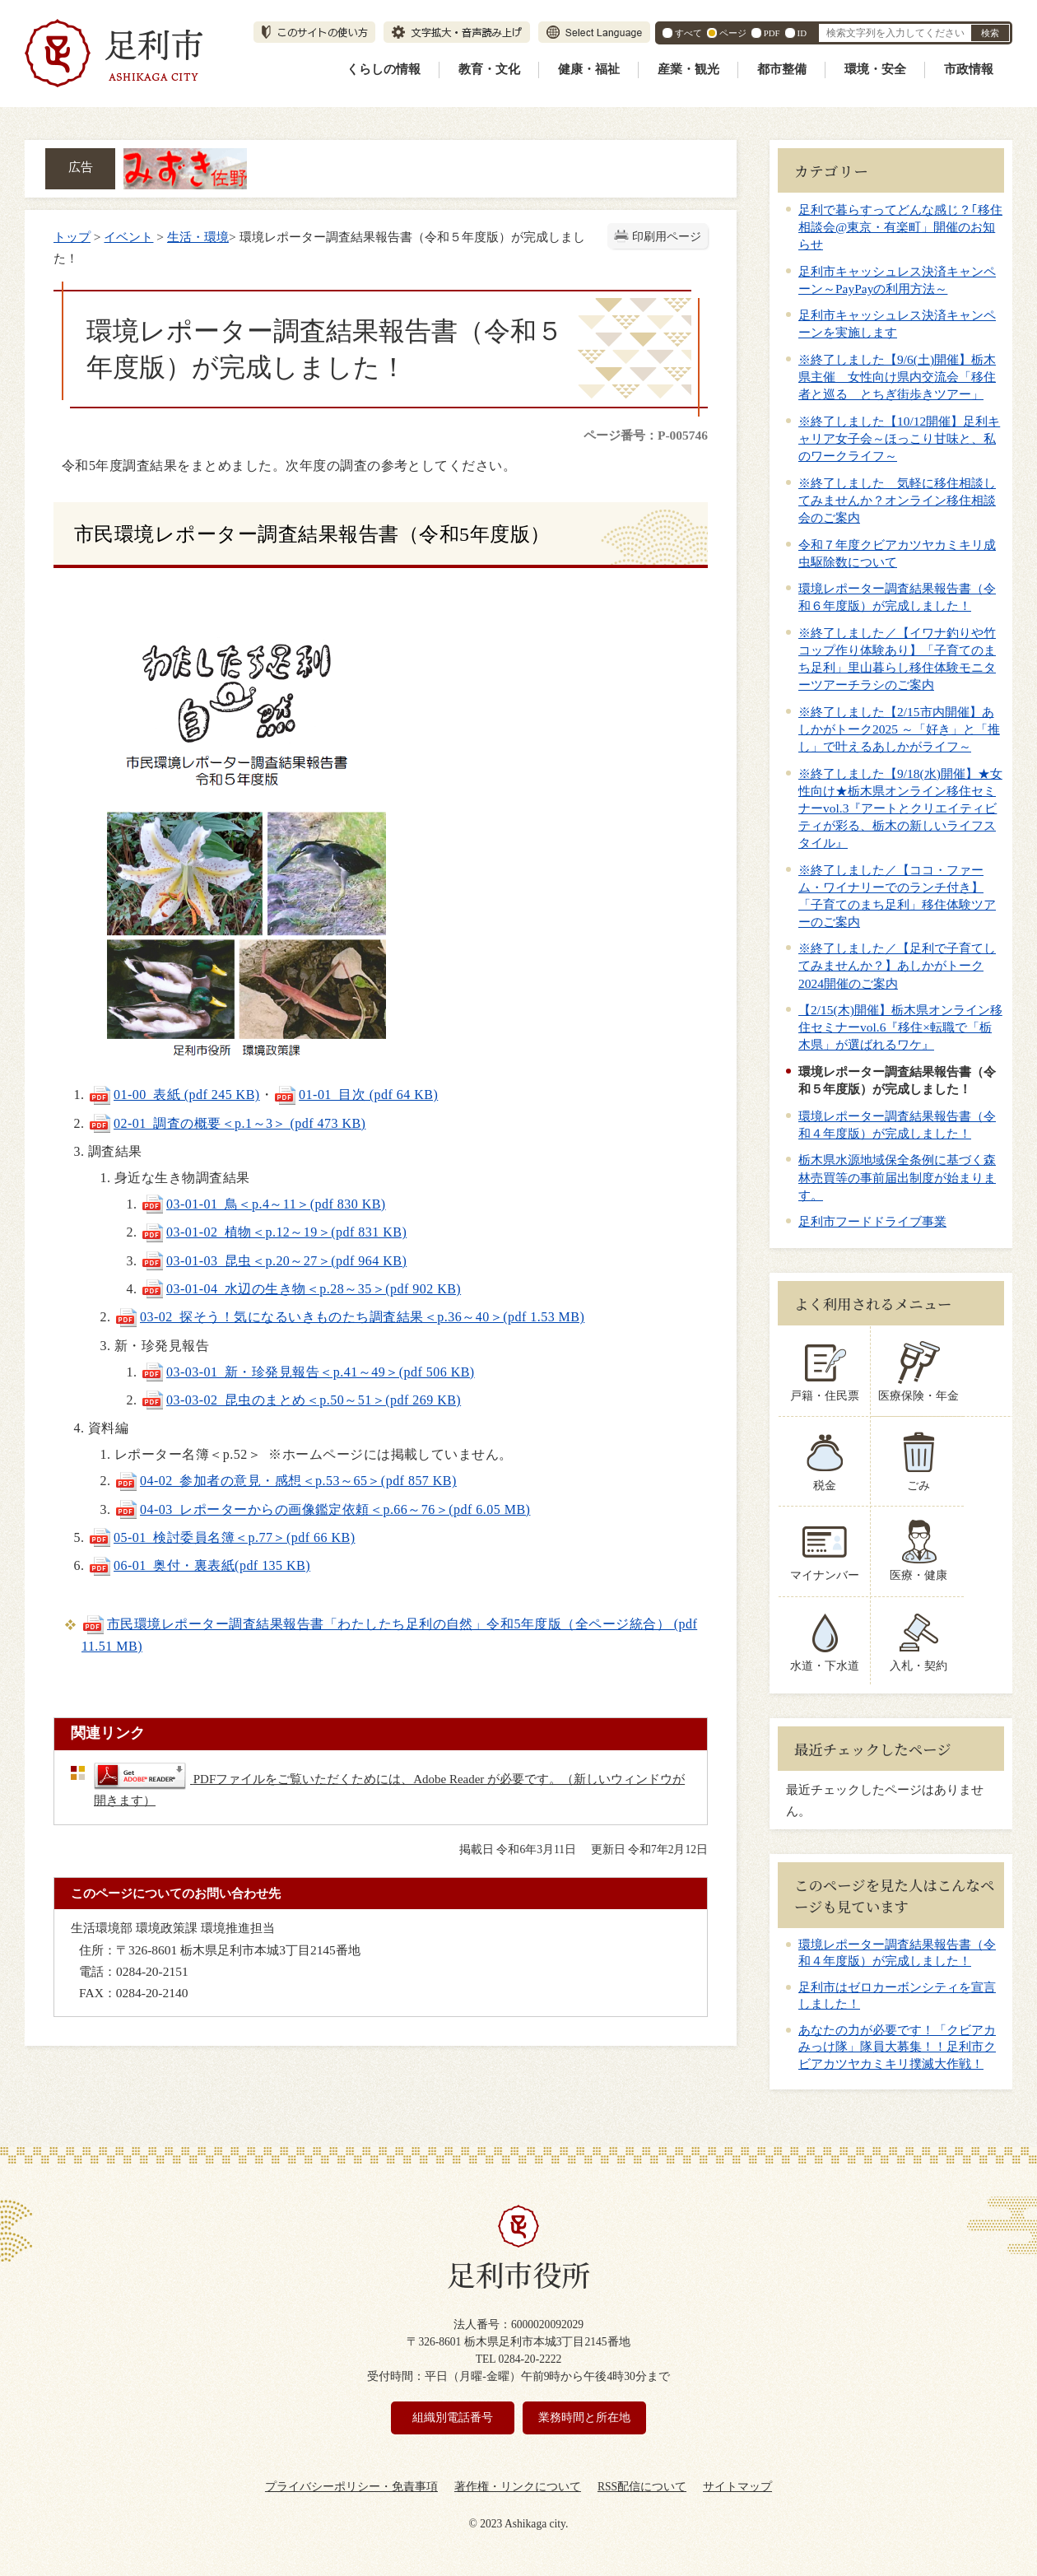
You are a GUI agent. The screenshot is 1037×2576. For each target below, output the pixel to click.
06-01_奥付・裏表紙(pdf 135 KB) (199, 1565)
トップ (72, 237)
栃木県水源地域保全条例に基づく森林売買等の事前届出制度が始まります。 (897, 1177)
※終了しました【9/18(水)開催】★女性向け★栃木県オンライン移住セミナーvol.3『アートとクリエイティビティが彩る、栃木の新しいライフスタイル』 (900, 808)
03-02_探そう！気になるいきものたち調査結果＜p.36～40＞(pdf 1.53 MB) (349, 1317)
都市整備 (782, 69)
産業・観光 (688, 69)
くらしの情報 (383, 69)
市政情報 (968, 69)
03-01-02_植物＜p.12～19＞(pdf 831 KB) (274, 1232)
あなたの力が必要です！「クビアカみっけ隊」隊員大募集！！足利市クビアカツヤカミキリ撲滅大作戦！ (897, 2047)
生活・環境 (198, 237)
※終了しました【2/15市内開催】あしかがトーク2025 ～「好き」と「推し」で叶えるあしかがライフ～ (899, 729)
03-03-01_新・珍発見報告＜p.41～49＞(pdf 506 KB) (308, 1372)
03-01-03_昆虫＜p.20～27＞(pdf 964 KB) (274, 1261)
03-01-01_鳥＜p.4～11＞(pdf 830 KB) (263, 1204)
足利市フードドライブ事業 (872, 1221)
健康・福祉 (589, 69)
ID (802, 33)
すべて (688, 33)
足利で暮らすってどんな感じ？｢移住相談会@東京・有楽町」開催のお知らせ (900, 227)
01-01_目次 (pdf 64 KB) (355, 1095)
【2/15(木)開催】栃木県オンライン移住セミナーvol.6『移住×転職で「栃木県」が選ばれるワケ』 (900, 1027)
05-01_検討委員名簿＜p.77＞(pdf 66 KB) (221, 1537)
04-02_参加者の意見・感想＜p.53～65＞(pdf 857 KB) (285, 1481)
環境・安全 (875, 69)
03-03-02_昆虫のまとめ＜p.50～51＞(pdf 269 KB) (301, 1400)
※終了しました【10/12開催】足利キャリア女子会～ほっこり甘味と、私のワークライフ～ (899, 438)
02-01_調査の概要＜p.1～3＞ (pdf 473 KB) (226, 1123)
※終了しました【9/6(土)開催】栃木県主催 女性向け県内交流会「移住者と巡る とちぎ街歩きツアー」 (897, 376)
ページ (732, 33)
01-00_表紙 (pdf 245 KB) (174, 1095)
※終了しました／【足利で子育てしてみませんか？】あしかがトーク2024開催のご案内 (897, 965)
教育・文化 (489, 69)
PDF (772, 33)
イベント (128, 237)
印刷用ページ (666, 237)
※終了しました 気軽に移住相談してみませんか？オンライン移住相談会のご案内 (897, 500)
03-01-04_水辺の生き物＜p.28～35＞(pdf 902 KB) (301, 1289)
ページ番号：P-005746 (646, 435)
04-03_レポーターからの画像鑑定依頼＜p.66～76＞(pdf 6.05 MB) (322, 1509)
